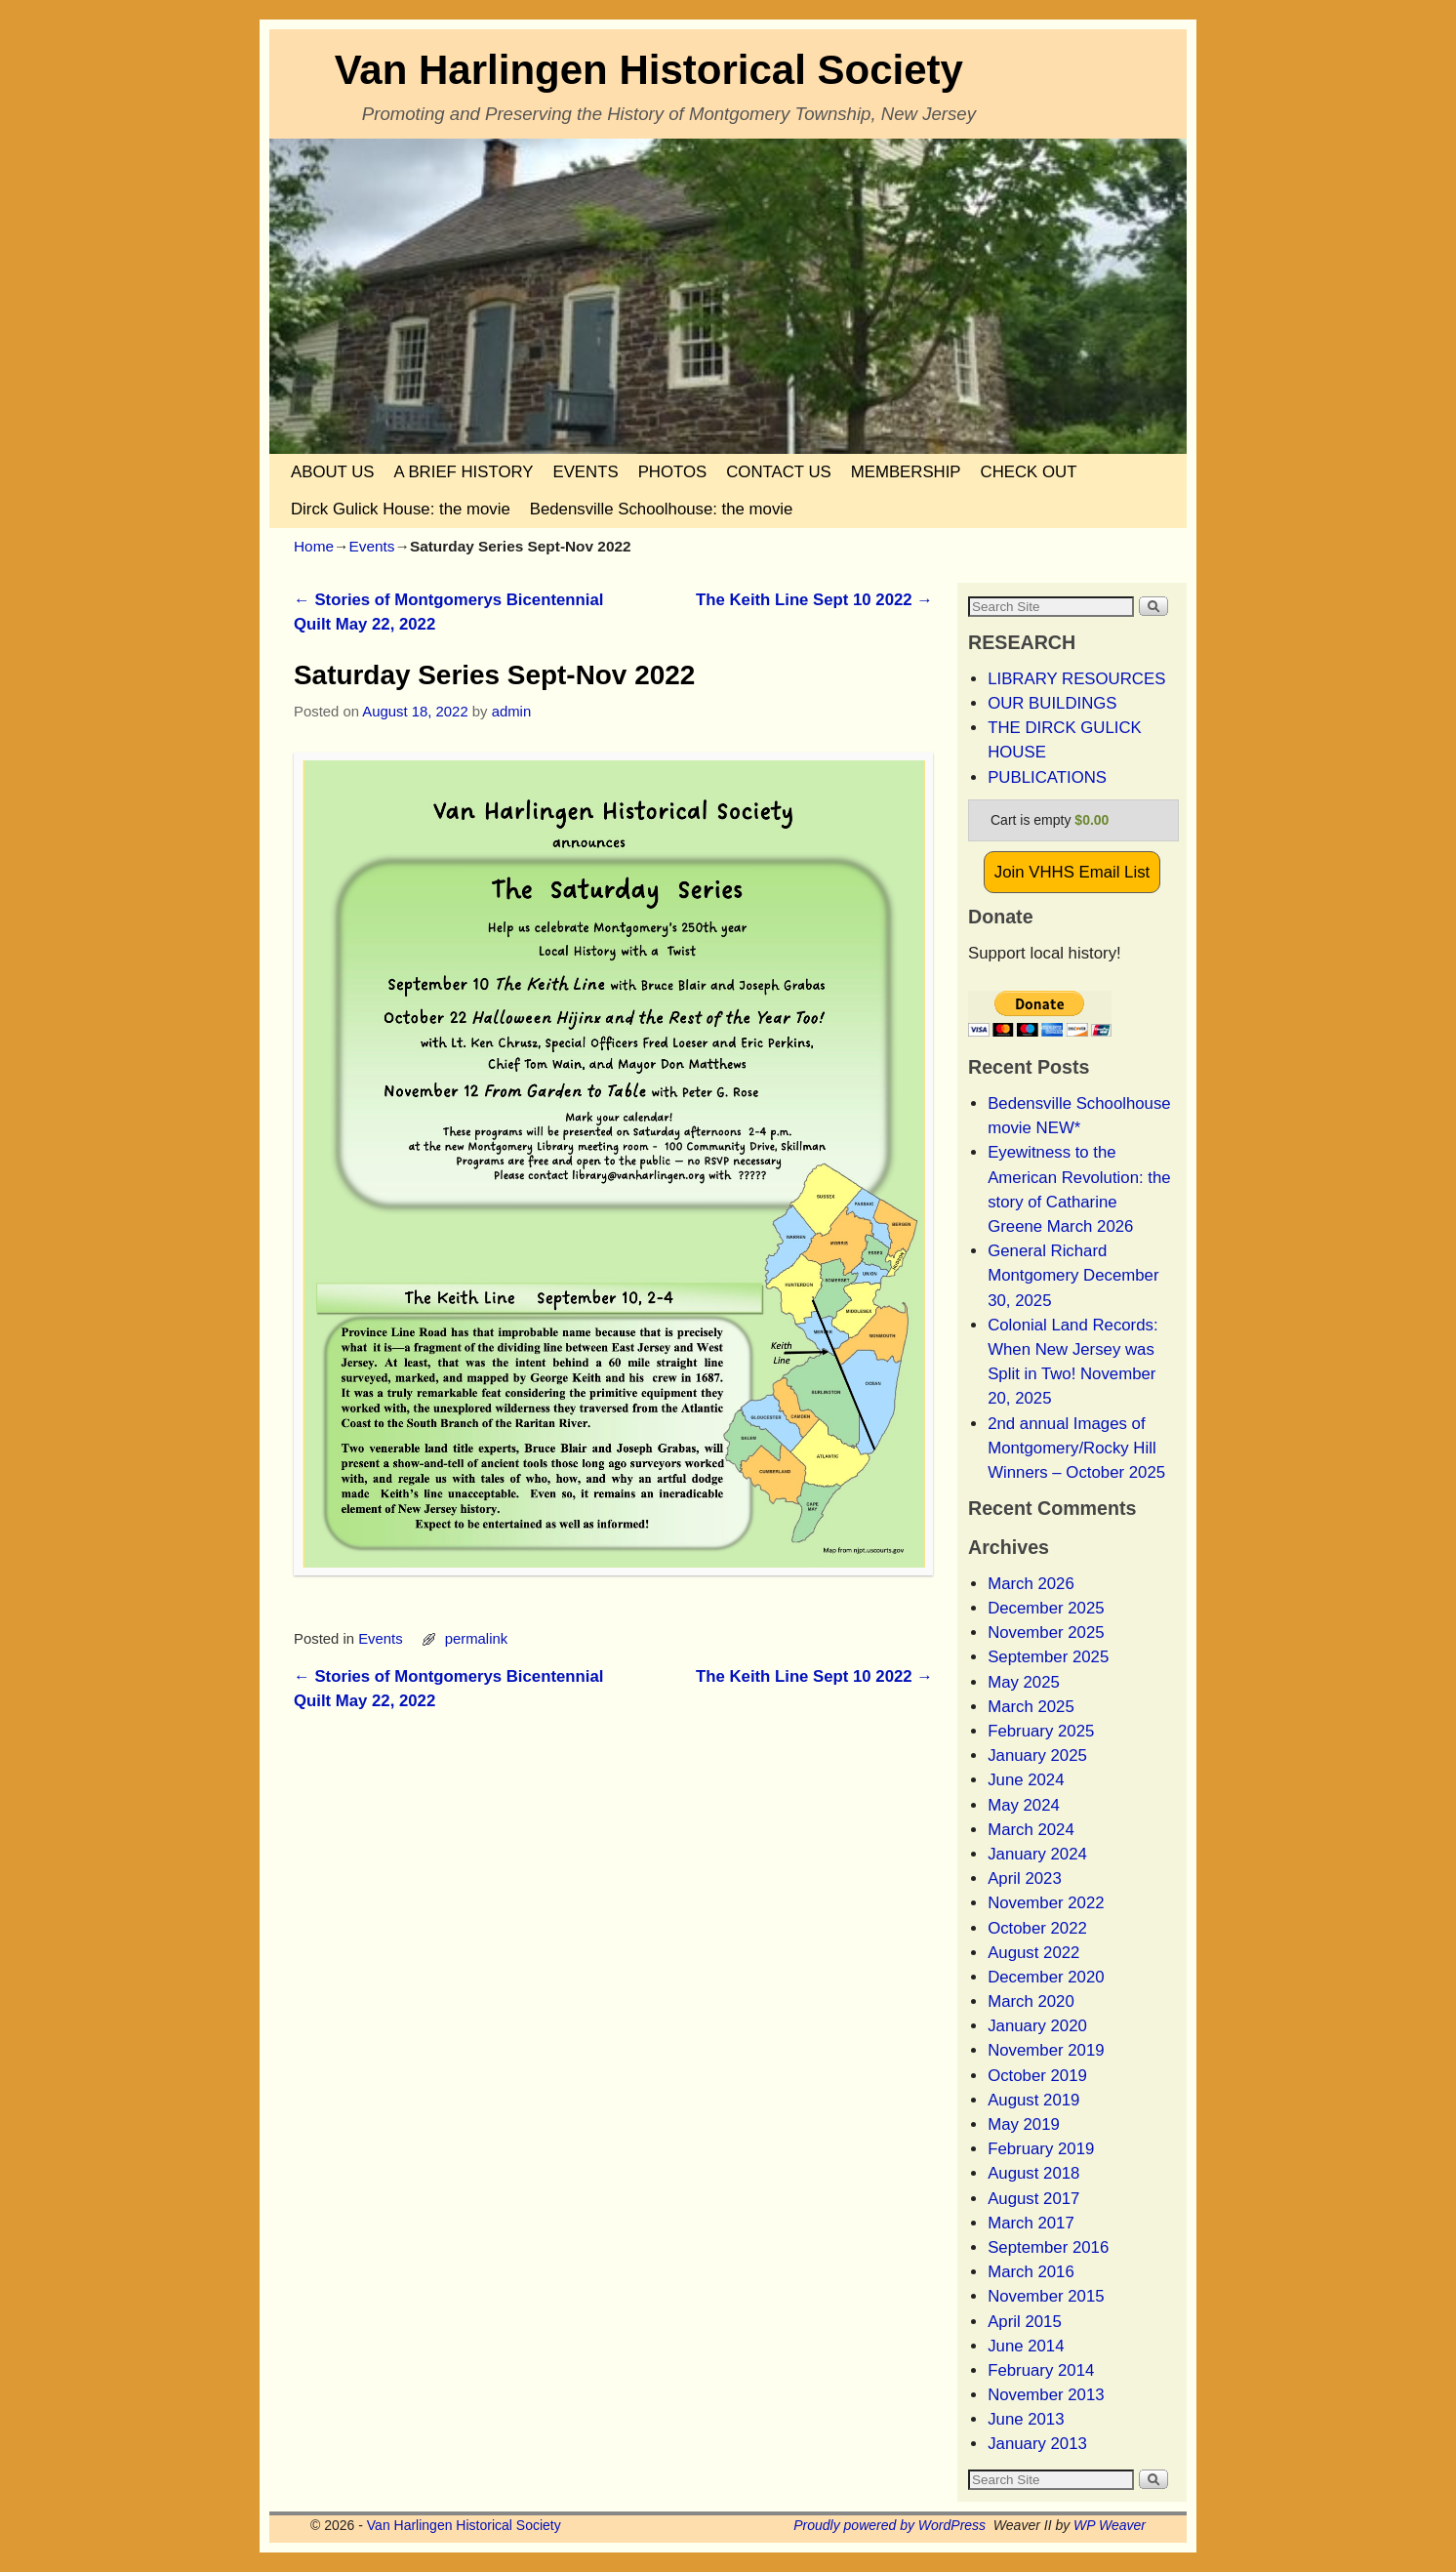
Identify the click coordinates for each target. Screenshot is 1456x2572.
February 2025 (1041, 1731)
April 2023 (1025, 1878)
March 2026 (1031, 1583)
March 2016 (1031, 2272)
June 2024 (1026, 1780)
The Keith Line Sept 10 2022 (814, 600)
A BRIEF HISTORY (463, 472)
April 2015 (1025, 2321)
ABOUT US (332, 472)
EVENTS (585, 472)
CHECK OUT (1029, 472)
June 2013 (1026, 2419)
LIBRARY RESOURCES (1076, 679)
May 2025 (1024, 1682)
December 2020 (1046, 1977)
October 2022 (1037, 1928)
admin (512, 711)
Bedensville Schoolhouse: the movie (661, 509)
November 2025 (1046, 1632)
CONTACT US (778, 472)
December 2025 (1046, 1608)
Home (314, 546)
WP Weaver (1109, 2525)
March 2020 (1031, 2001)
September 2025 (1048, 1657)
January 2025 (1037, 1755)
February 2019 (1041, 2149)
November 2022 (1046, 1903)
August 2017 (1033, 2198)
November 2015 (1046, 2296)
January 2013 (1037, 2443)
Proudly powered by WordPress (889, 2525)
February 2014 (1041, 2370)
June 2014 (1026, 2346)
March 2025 (1031, 1706)
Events (371, 546)
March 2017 (1031, 2223)
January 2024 (1037, 1854)
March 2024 (1031, 1829)
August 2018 (1033, 2173)
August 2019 (1033, 2100)
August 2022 (1033, 1952)
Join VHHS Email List (1072, 872)
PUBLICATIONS (1047, 777)
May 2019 (1024, 2124)
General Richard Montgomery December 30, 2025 (1073, 1275)
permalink (476, 1639)
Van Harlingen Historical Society (649, 70)
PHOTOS (673, 472)
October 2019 (1037, 2075)
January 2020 (1037, 2026)
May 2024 (1024, 1805)
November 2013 (1046, 2395)
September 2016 (1048, 2247)
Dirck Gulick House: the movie (400, 509)
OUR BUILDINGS (1052, 703)
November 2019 (1046, 2050)
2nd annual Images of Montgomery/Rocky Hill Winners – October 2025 (1076, 1448)
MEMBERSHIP (906, 472)
